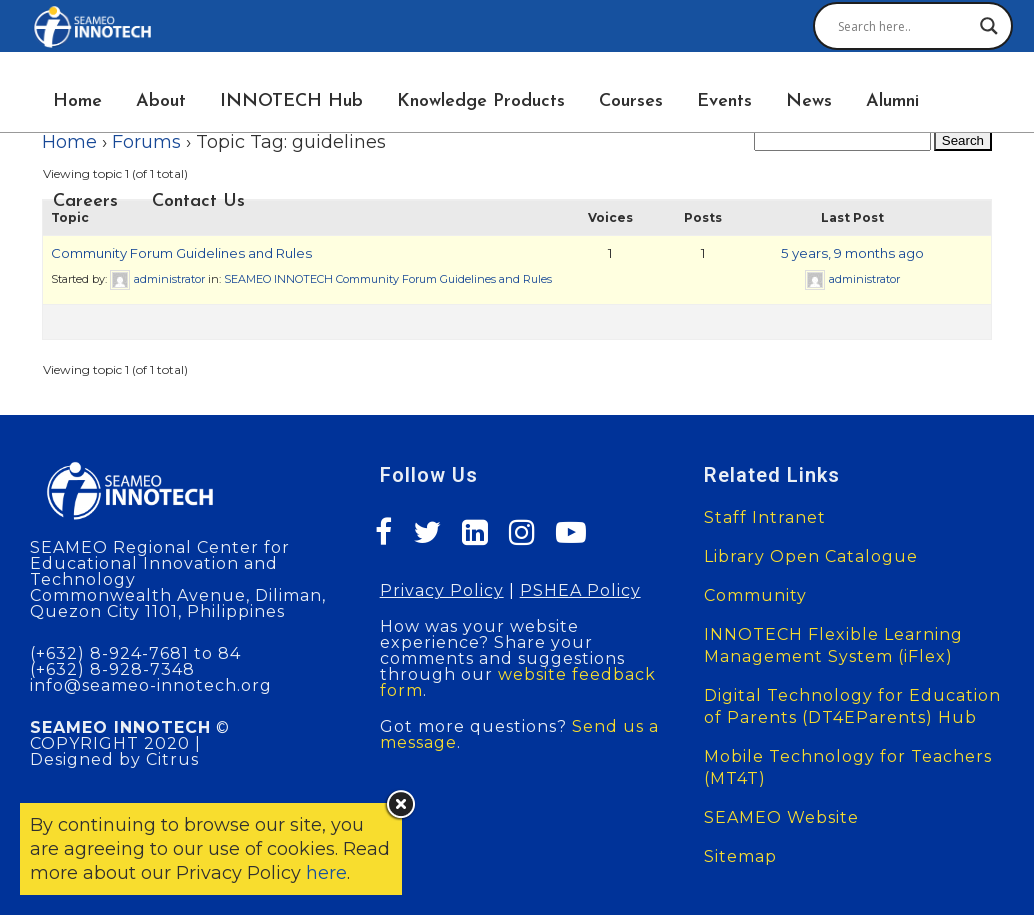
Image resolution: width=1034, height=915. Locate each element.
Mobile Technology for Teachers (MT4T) (848, 767)
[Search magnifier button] (989, 26)
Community (755, 595)
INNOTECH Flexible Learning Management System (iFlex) (833, 645)
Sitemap (740, 856)
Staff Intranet (765, 517)
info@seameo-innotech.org (151, 685)
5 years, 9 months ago (852, 253)
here (326, 873)
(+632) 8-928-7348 (112, 669)
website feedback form (518, 682)
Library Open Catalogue (811, 556)
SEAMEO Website (781, 817)
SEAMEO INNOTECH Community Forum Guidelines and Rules (388, 279)
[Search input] (904, 26)
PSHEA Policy (580, 590)
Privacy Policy (442, 590)
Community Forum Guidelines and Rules (181, 253)
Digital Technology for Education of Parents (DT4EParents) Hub (852, 706)
